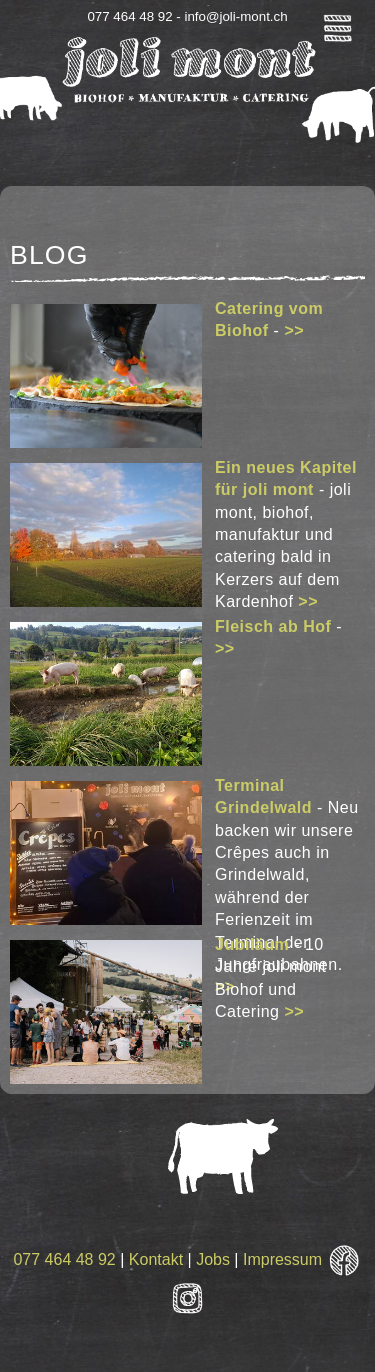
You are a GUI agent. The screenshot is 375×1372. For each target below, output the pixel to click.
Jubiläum (252, 944)
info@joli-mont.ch (235, 16)
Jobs (213, 1259)
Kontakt (156, 1259)
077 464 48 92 (64, 1259)
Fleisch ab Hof (273, 626)
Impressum (282, 1259)
